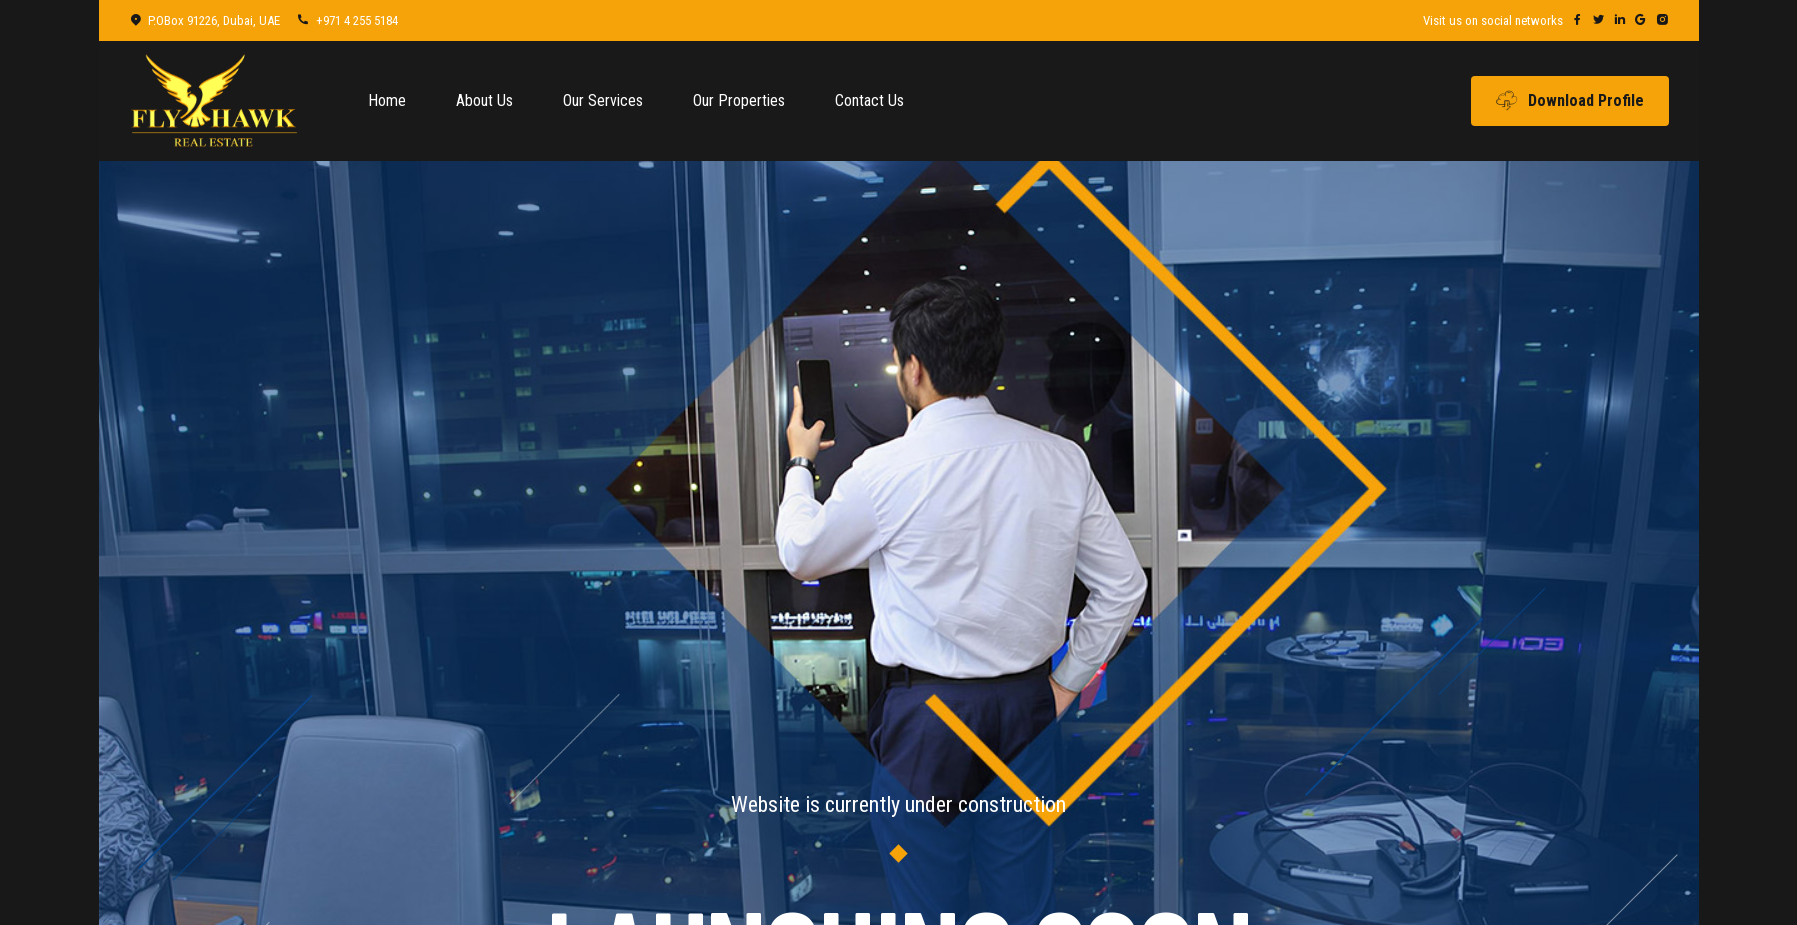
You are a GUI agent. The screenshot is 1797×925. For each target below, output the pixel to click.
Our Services (603, 100)
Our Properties (739, 100)
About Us (484, 100)
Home (387, 100)
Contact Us (869, 100)
